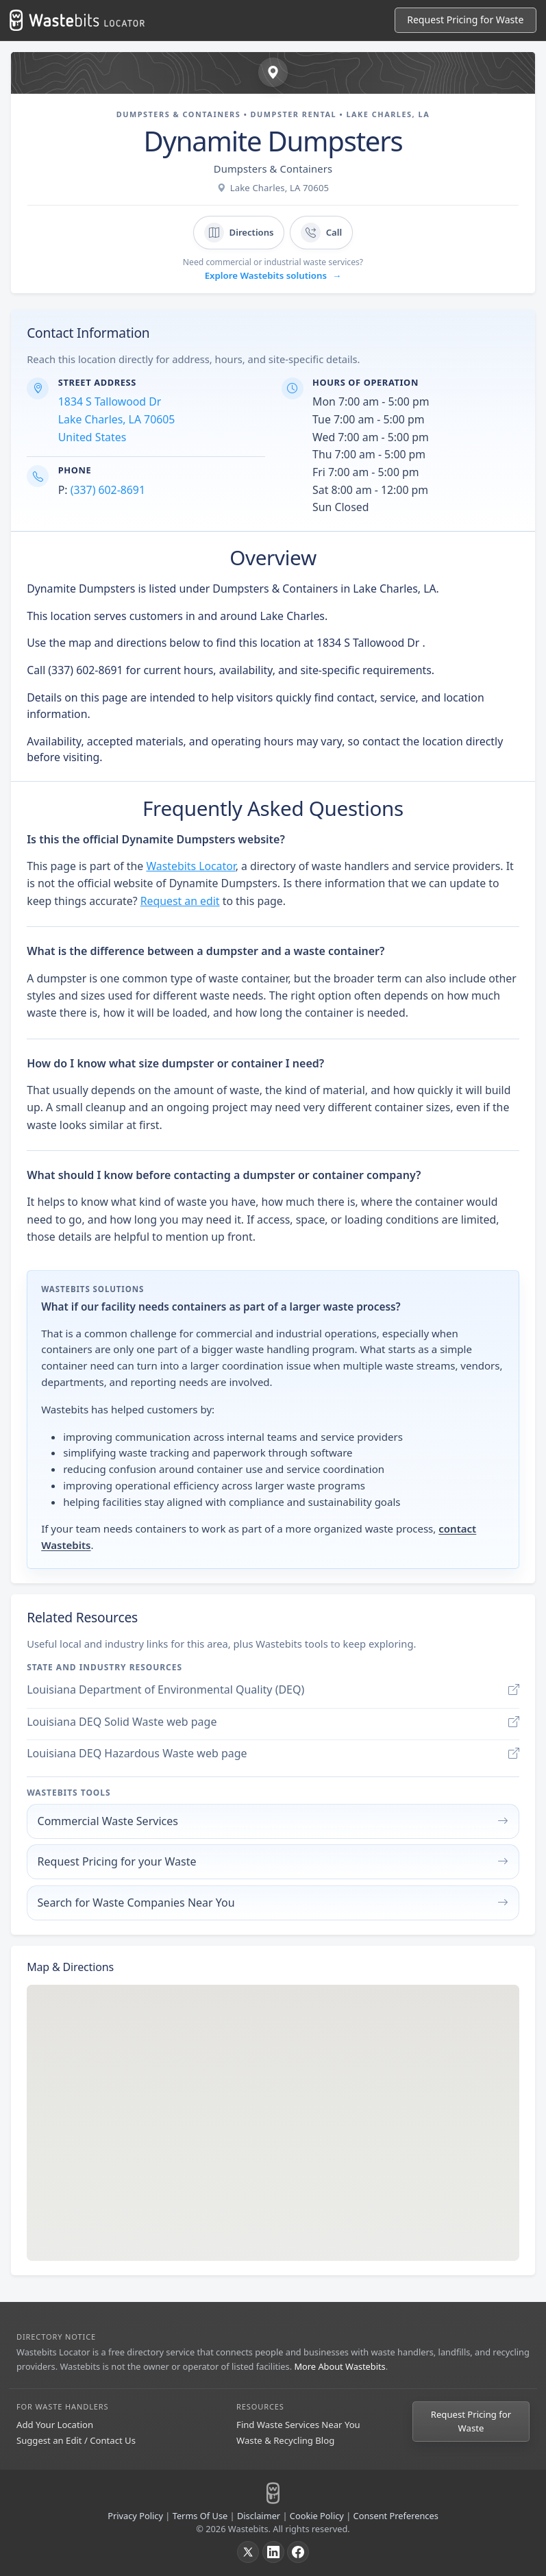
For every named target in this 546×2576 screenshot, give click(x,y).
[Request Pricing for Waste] (465, 20)
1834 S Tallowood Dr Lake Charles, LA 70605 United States (116, 419)
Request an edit (180, 900)
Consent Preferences (395, 2516)
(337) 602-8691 (108, 489)
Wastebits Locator (190, 866)
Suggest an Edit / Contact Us (76, 2440)
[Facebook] (298, 2552)
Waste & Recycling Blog (285, 2440)
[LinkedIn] (273, 2552)
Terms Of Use (200, 2516)
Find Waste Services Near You (298, 2424)
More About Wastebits (339, 2366)
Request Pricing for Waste (471, 2421)
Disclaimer (258, 2516)
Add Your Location (54, 2424)
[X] (248, 2552)
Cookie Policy (317, 2516)
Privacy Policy (135, 2516)
